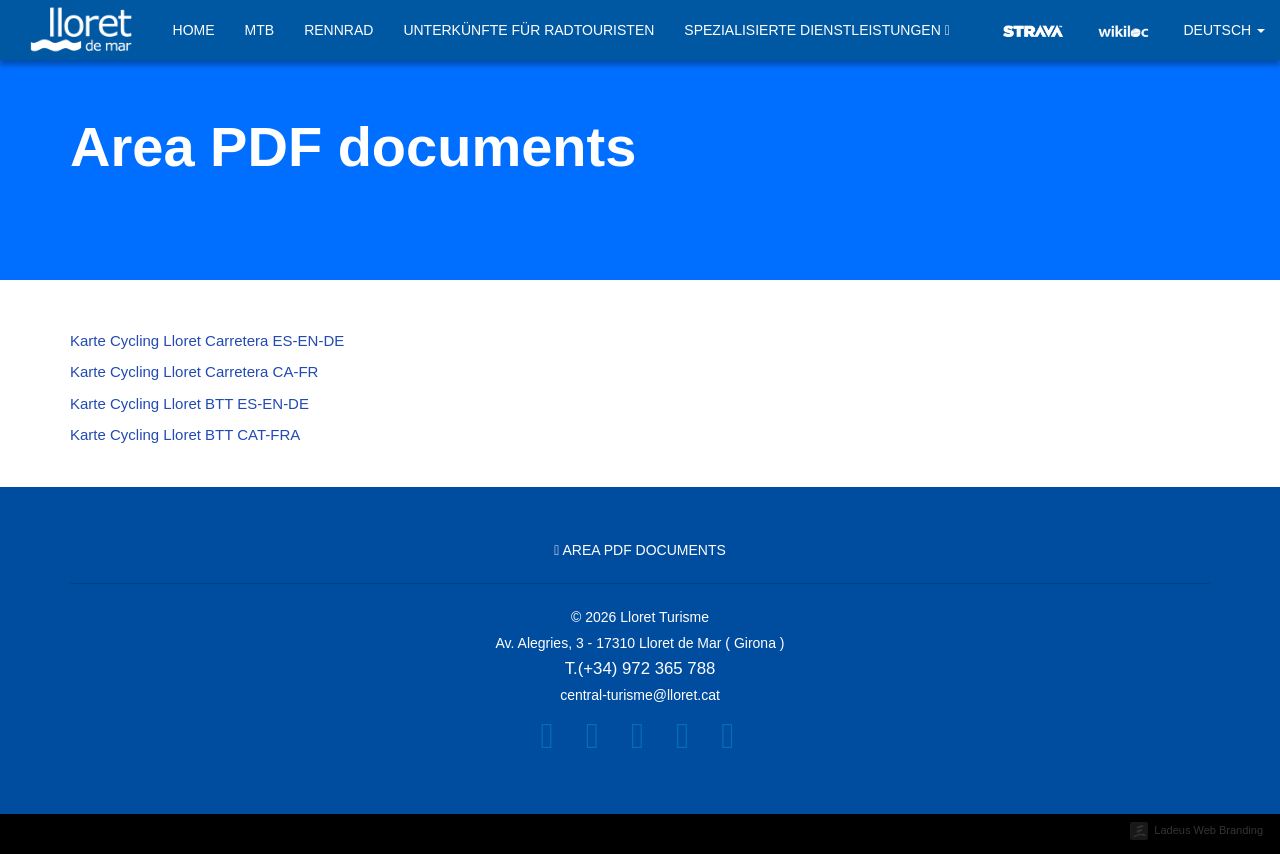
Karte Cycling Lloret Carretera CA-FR (194, 371)
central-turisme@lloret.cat (640, 695)
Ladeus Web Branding (1208, 830)
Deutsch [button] (1224, 30)
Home (194, 30)
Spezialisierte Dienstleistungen (817, 31)
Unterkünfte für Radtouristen (528, 30)
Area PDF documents (640, 550)
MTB (260, 30)
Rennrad (338, 30)
